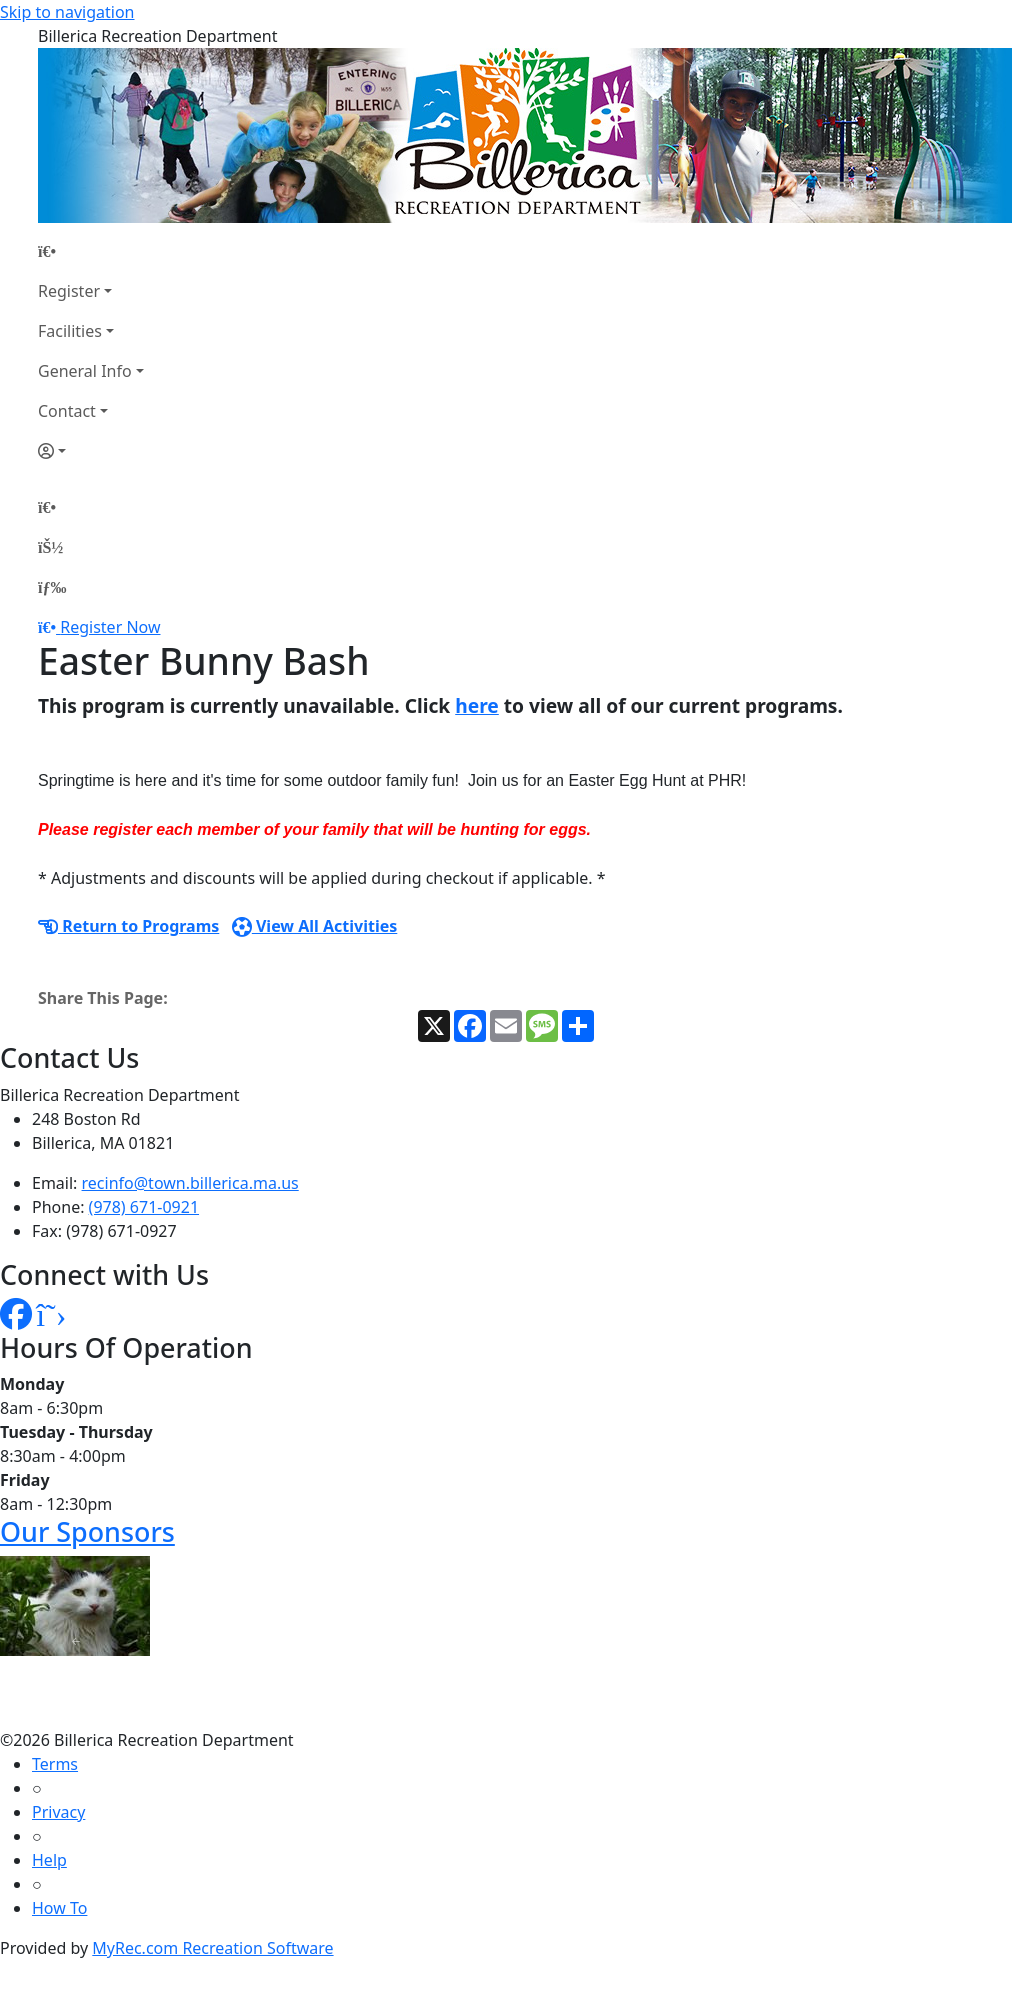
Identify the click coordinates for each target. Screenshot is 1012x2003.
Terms (55, 1764)
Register (69, 291)
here (477, 705)
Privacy (58, 1812)
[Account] (91, 451)
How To (59, 1908)
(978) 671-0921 (144, 1207)
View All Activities (315, 926)
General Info (85, 371)
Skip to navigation (67, 12)
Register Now (110, 627)
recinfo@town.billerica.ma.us (190, 1183)
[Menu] (52, 587)
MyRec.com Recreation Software (212, 1948)
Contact (67, 411)
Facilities (70, 331)
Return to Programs (128, 926)
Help (49, 1860)
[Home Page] (91, 251)
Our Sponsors (87, 1531)
